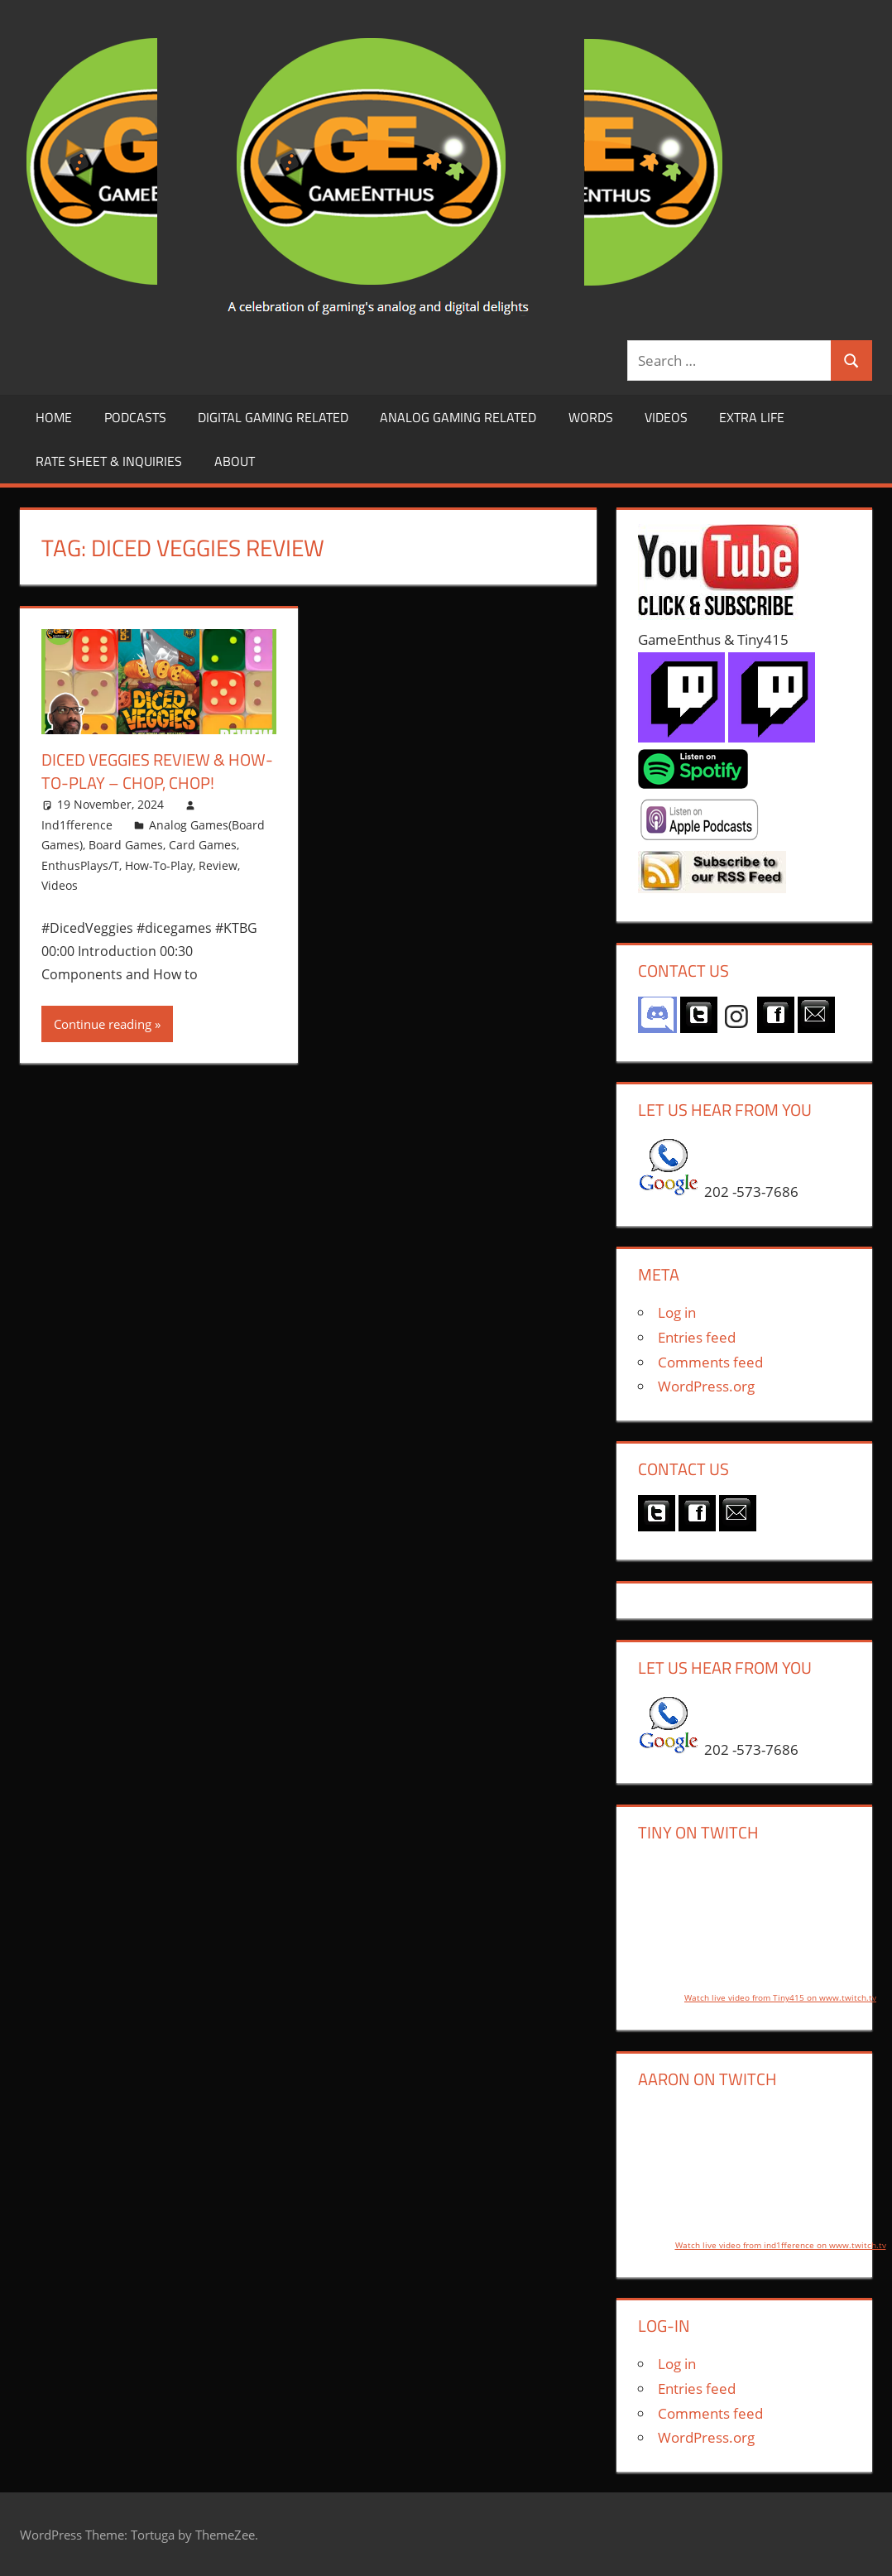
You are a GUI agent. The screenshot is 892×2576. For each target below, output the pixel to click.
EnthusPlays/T (80, 865)
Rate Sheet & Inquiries (109, 461)
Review (218, 865)
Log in (677, 1312)
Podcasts (135, 417)
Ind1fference (77, 825)
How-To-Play (159, 865)
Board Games (126, 845)
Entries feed (697, 1337)
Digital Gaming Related (273, 417)
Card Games (203, 845)
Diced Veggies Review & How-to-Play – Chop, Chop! (157, 771)
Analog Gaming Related (458, 417)
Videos (666, 417)
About (234, 461)
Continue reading (102, 1024)
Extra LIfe (751, 417)
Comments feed (710, 1362)
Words (590, 417)
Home (54, 417)
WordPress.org (706, 1386)
